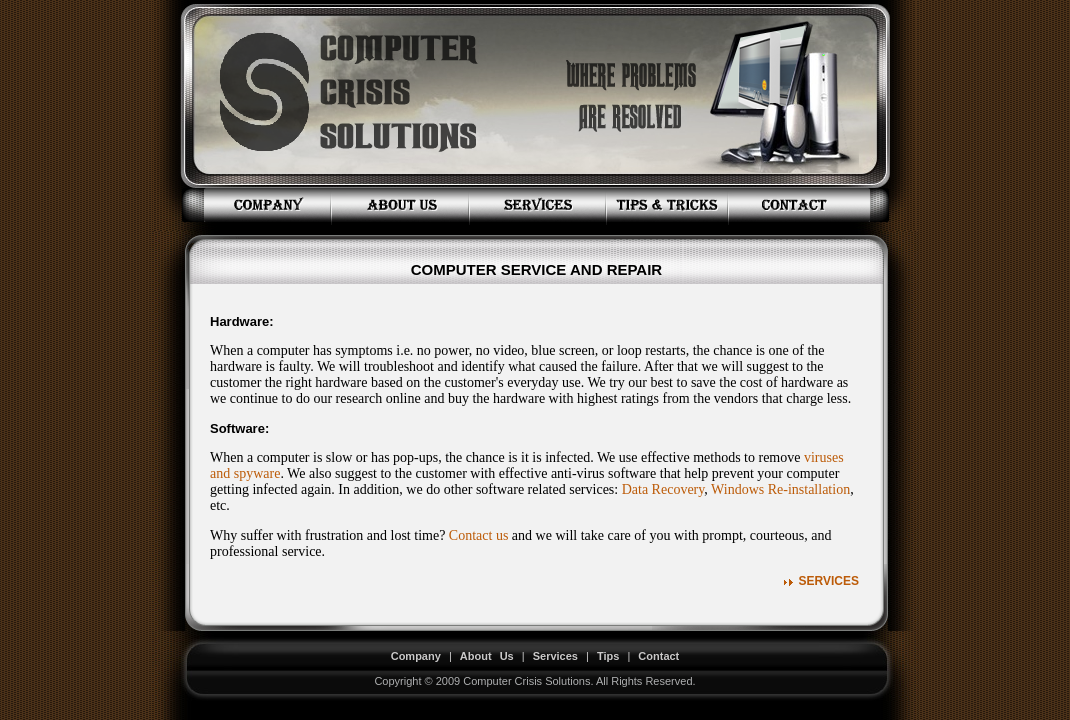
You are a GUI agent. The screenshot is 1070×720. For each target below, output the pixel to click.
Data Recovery (663, 489)
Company (416, 656)
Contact (658, 656)
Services (829, 581)
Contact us (479, 535)
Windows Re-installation (780, 489)
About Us (487, 656)
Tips (608, 656)
